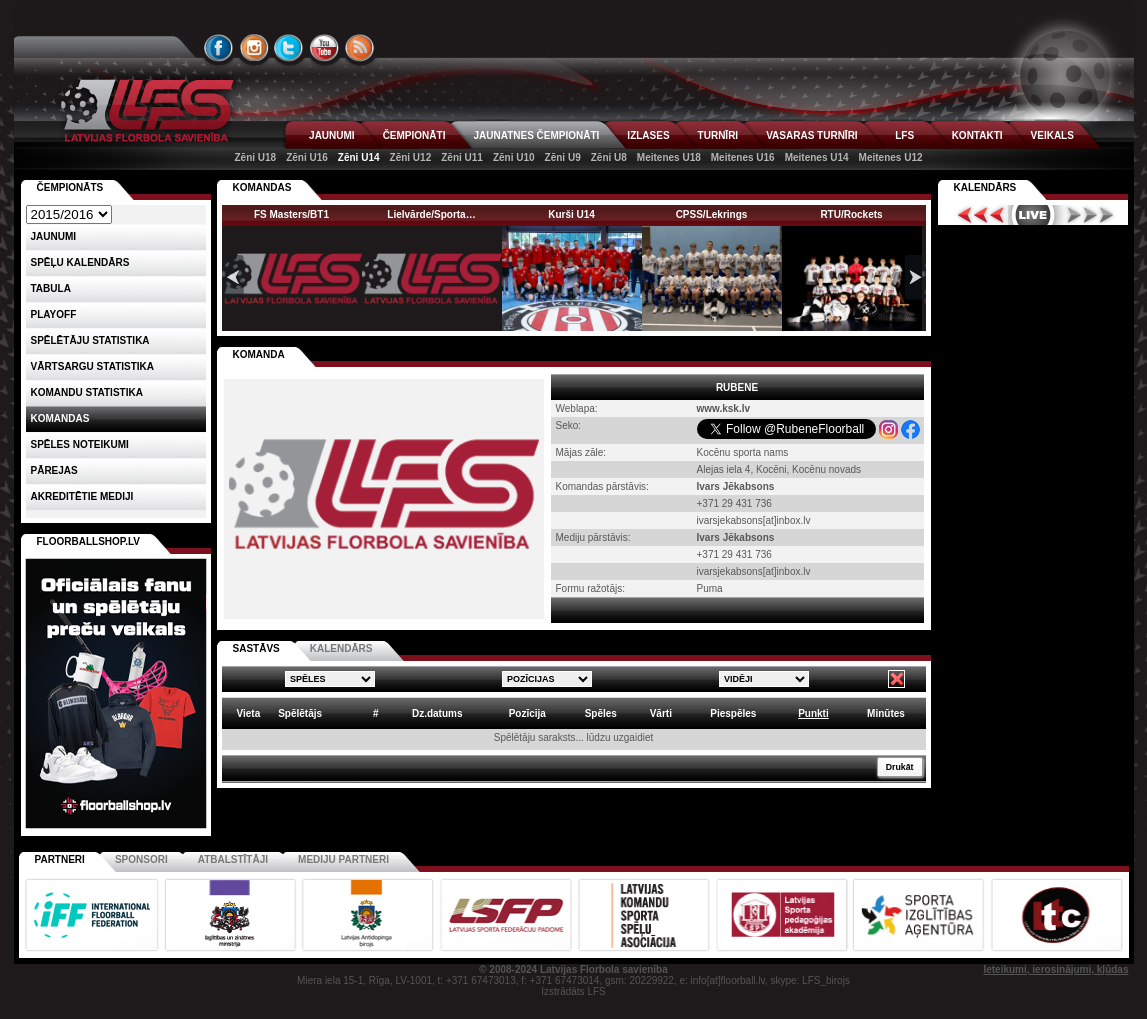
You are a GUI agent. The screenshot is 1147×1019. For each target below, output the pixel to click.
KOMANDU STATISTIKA (87, 392)
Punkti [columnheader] (813, 713)
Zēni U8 (609, 157)
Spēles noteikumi (80, 444)
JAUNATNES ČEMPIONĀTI (536, 135)
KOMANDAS (262, 187)
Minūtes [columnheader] (886, 713)
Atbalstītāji (233, 859)
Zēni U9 (563, 157)
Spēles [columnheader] (601, 713)
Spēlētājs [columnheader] (300, 713)
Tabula (51, 288)
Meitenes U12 (891, 157)
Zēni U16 (307, 157)
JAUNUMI (332, 135)
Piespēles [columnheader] (733, 713)
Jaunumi (54, 236)
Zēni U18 (255, 157)
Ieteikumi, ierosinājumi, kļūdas (1055, 969)
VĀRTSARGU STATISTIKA (93, 366)
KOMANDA (259, 354)
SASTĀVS (256, 648)
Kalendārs (985, 187)
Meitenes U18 (669, 157)
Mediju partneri (343, 859)
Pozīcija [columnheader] (527, 713)
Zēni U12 (411, 157)
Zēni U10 (514, 157)
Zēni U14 (359, 157)
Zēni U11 (462, 157)
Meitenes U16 (743, 157)
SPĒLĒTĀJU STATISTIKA (90, 340)
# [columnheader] (376, 713)
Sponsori (141, 859)
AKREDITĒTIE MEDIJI (82, 496)
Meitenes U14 (817, 157)
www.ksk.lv (724, 408)
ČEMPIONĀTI (414, 135)
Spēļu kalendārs (80, 262)
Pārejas (54, 470)
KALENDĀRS (341, 648)
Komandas (60, 418)
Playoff (54, 314)
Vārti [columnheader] (661, 713)
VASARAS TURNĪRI (811, 135)
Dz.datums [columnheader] (437, 713)
